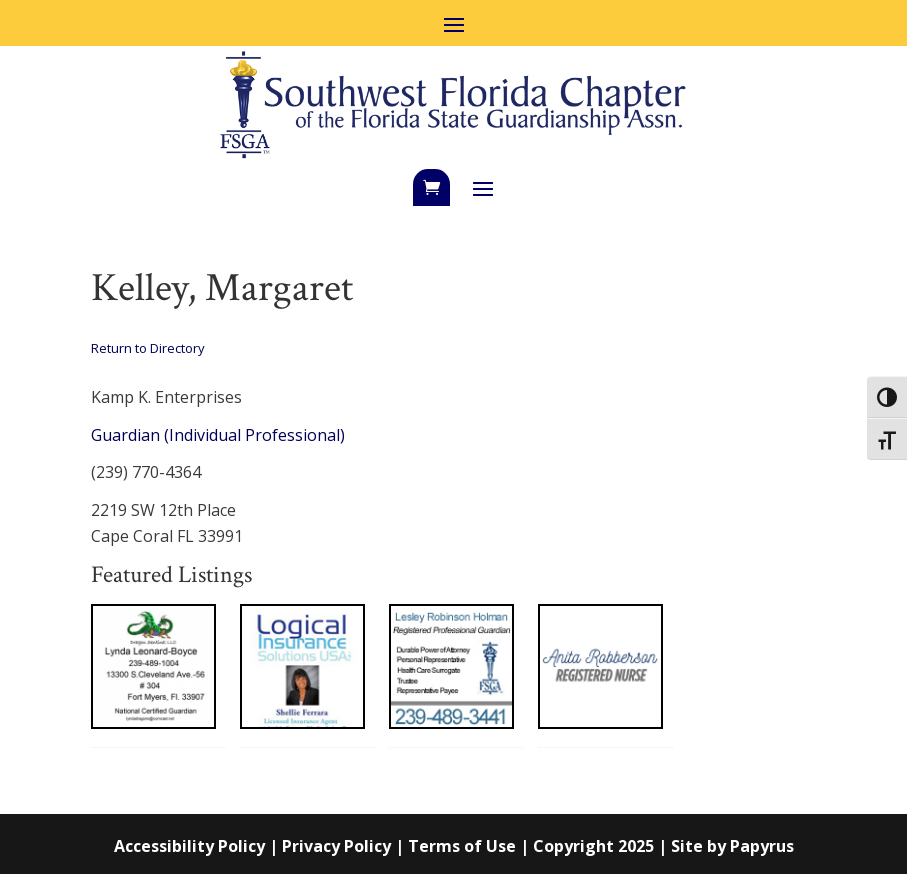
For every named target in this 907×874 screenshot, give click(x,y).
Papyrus (762, 846)
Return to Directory (148, 348)
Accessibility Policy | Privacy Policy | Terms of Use (315, 846)
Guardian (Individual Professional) (218, 435)
